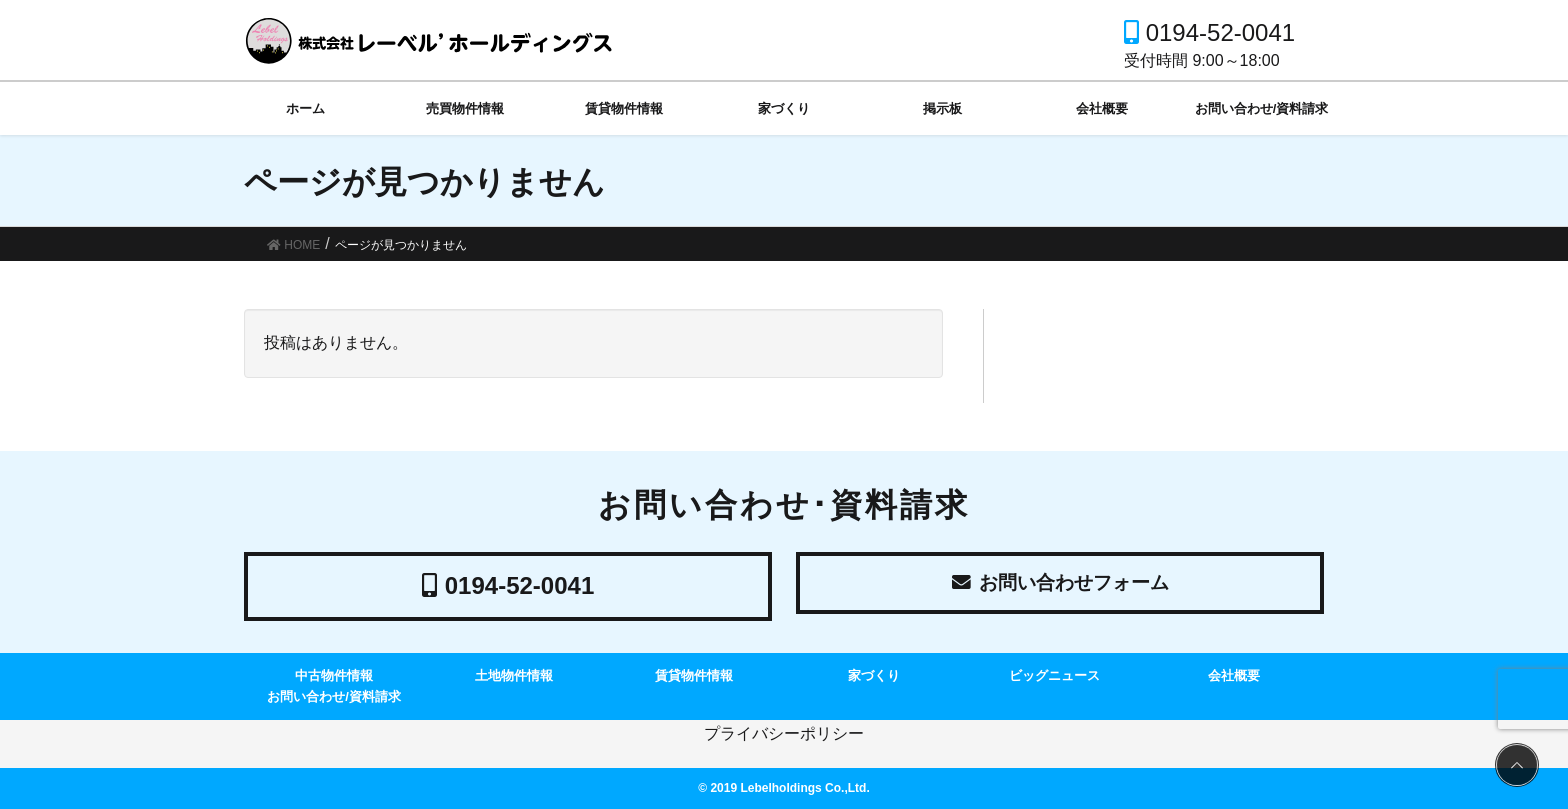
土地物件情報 (514, 675)
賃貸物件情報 (694, 675)
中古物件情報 (334, 675)
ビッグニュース (1054, 675)
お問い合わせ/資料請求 (334, 696)
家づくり (874, 675)
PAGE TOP (1513, 766)
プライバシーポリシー (784, 733)
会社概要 (1234, 675)
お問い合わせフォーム (1060, 585)
